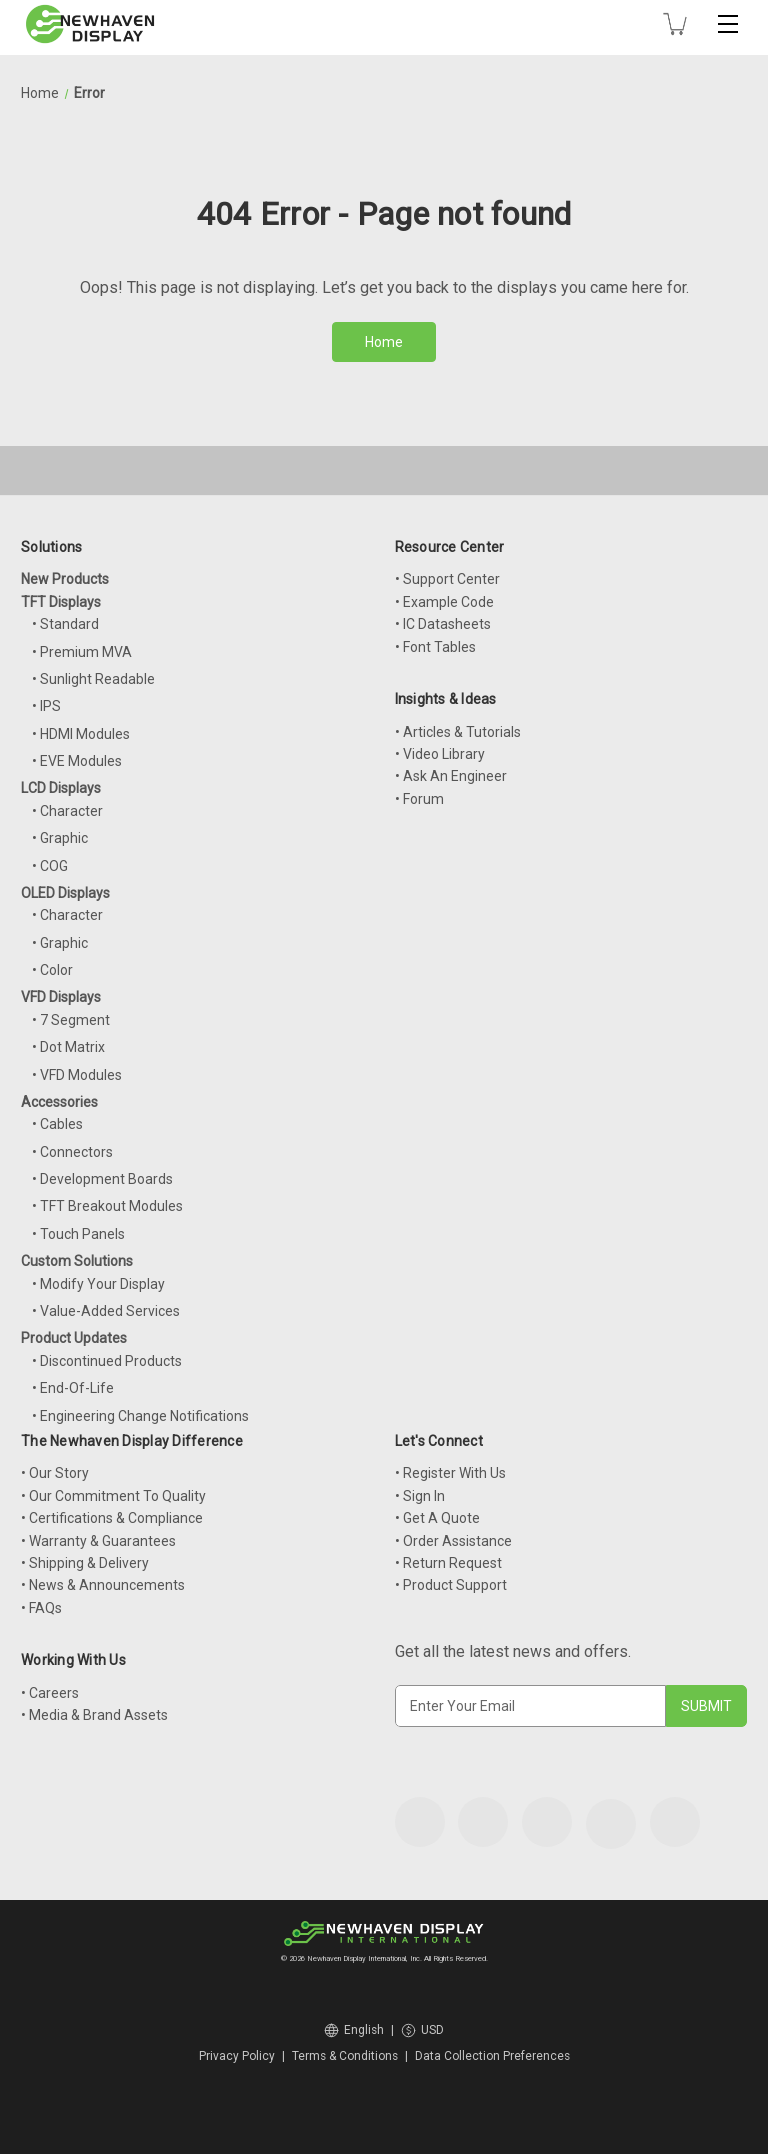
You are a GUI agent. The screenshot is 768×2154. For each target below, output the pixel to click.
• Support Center (447, 579)
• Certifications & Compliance (112, 1518)
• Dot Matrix (68, 1047)
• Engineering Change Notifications (140, 1416)
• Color (52, 970)
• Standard (65, 624)
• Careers (50, 1693)
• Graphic (60, 838)
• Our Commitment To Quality (113, 1496)
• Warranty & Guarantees (98, 1541)
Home (384, 342)
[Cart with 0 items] (675, 24)
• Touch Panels (78, 1234)
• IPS (46, 706)
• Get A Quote (437, 1518)
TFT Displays (61, 602)
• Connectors (72, 1152)
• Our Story (55, 1473)
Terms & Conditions (345, 2056)
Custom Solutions (77, 1261)
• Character (67, 811)
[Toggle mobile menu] (728, 24)
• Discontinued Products (107, 1361)
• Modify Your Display (98, 1284)
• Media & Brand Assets (94, 1715)
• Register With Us (450, 1473)
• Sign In (420, 1496)
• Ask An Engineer (451, 776)
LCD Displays (61, 788)
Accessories (59, 1102)
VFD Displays (61, 997)
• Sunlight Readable (93, 679)
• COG (50, 866)
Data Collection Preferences (492, 2056)
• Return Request (448, 1563)
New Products (65, 579)
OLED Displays (65, 893)
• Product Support (451, 1585)
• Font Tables (435, 647)
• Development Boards (102, 1179)
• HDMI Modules (81, 734)
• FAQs (41, 1608)
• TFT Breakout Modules (107, 1206)
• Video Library (440, 754)
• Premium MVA (82, 652)
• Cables (57, 1124)
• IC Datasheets (443, 624)
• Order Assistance (453, 1541)
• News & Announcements (103, 1585)
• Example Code (444, 602)
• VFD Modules (77, 1075)
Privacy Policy (237, 2056)
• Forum (419, 799)
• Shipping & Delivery (85, 1563)
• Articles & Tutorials (458, 732)
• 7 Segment (71, 1020)
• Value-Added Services (106, 1311)
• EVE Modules (77, 761)
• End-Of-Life (73, 1388)
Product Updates (74, 1338)
